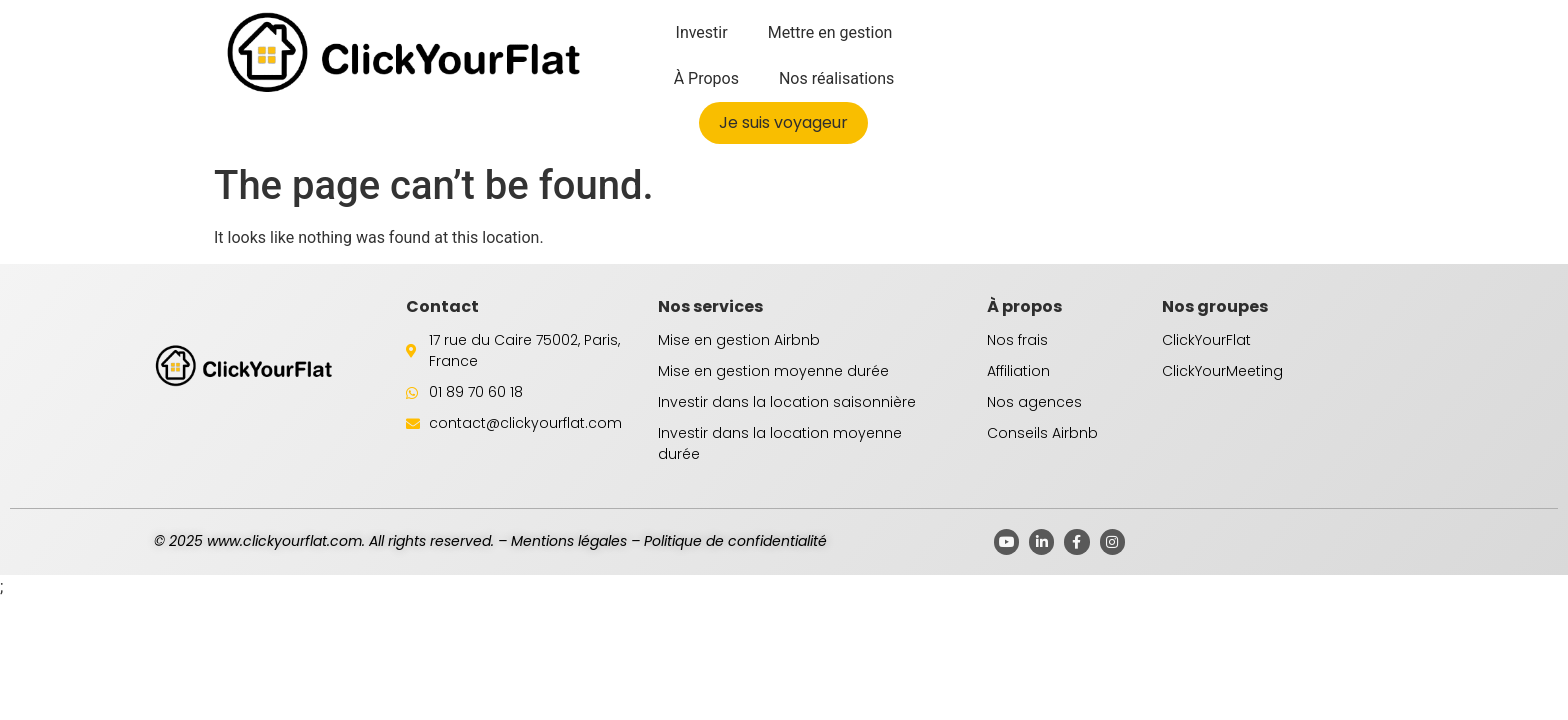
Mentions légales (569, 541)
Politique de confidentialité (735, 541)
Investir (702, 32)
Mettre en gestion (830, 32)
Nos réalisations (836, 78)
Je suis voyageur (783, 122)
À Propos (706, 78)
